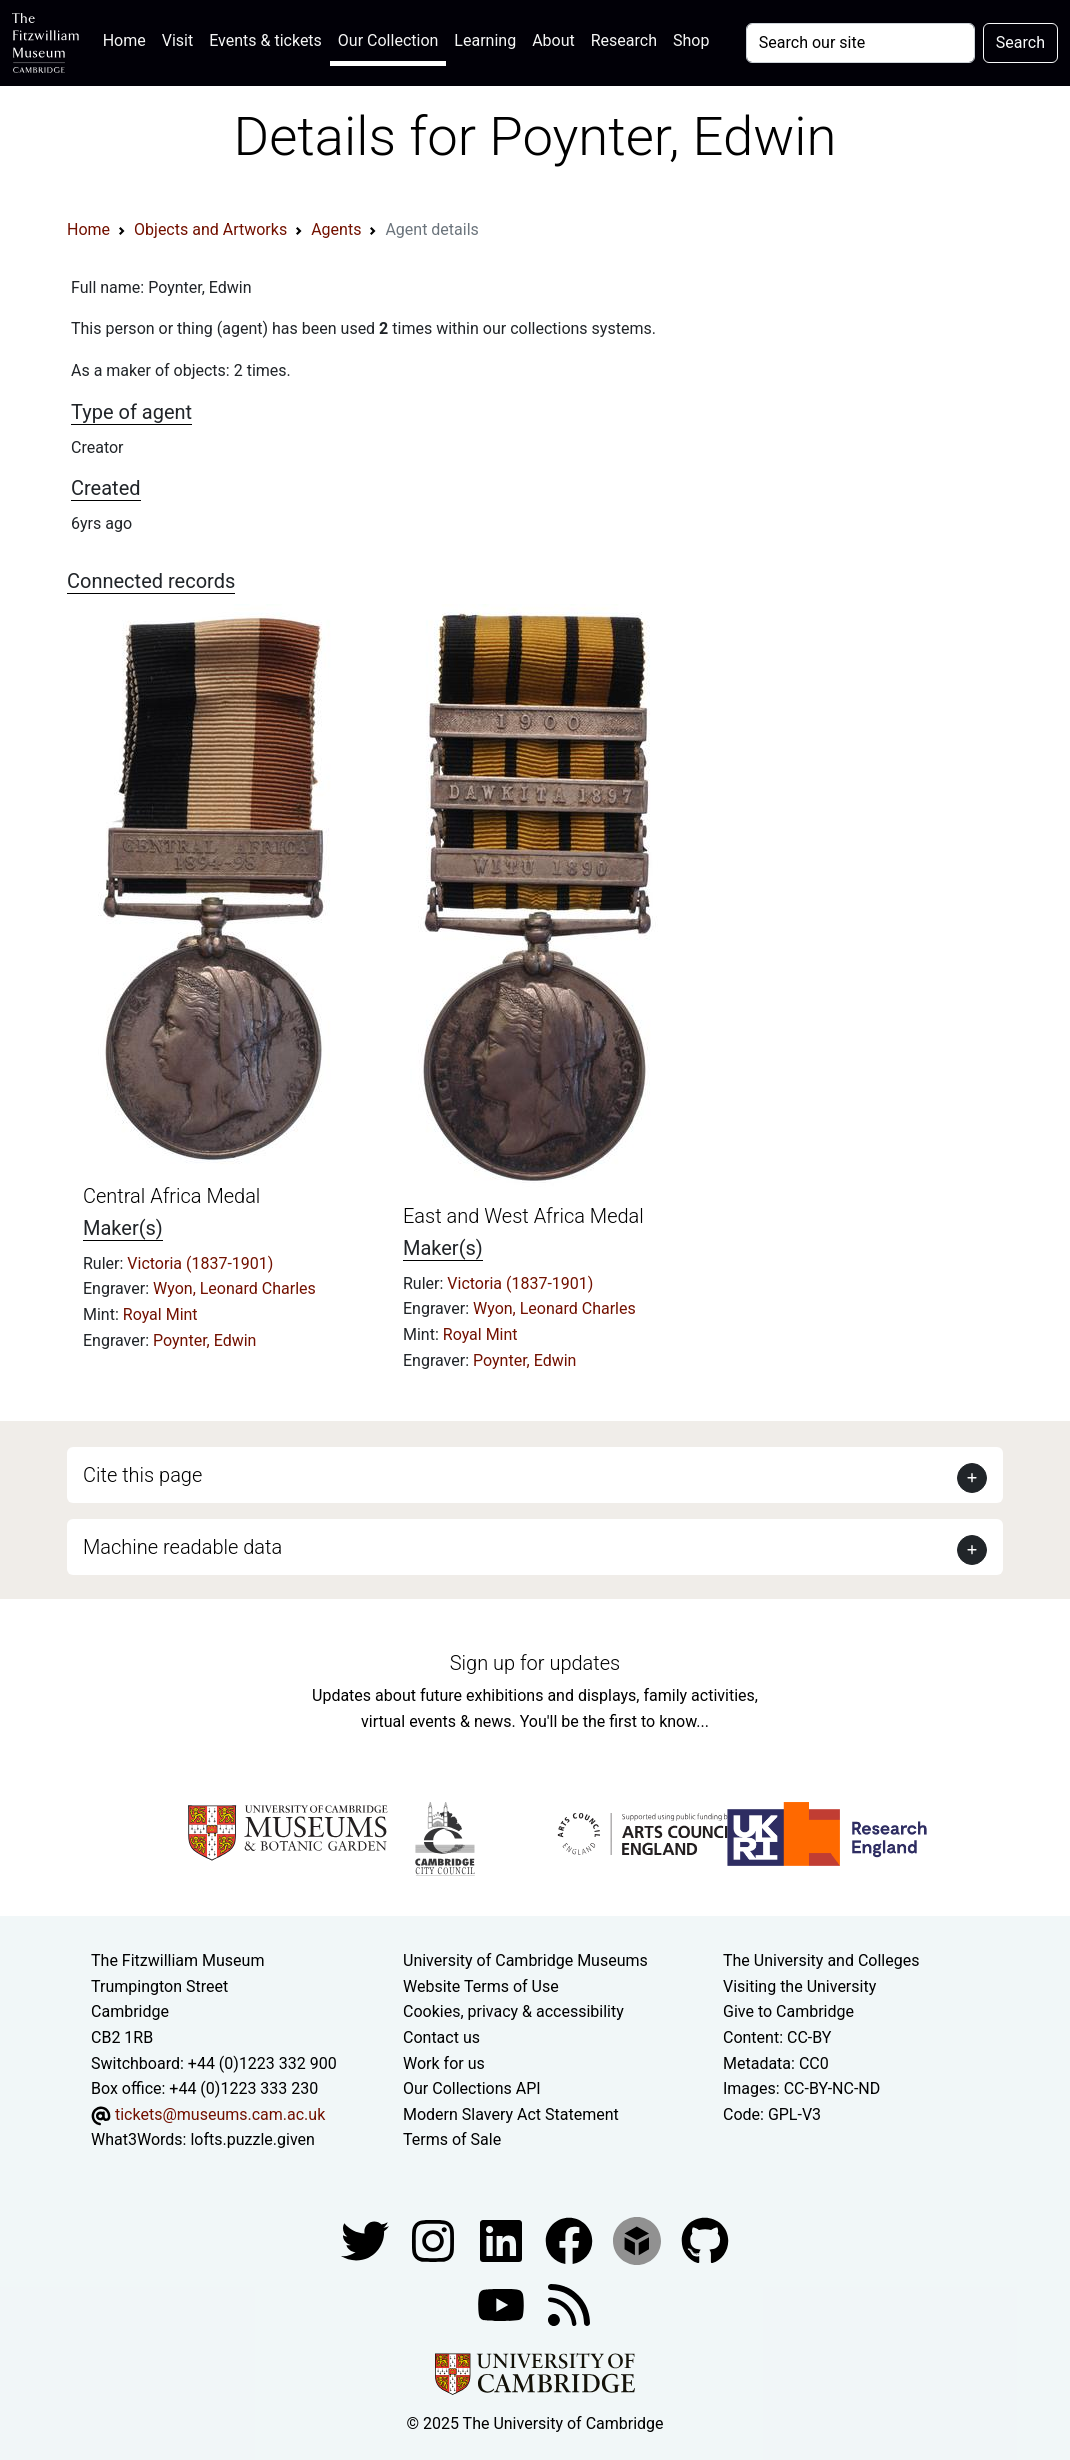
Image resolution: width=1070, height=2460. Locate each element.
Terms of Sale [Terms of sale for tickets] (452, 2139)
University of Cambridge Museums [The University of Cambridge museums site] (525, 1960)
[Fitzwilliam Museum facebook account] (503, 2239)
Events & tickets (265, 40)
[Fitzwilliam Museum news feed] (569, 2303)
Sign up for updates (535, 1663)
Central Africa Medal (171, 1196)
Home (128, 38)
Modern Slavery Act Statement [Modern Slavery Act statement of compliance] (511, 2114)
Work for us (444, 2063)
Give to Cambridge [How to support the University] (788, 2011)
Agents (336, 229)
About (553, 40)
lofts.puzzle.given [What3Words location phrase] (252, 2139)
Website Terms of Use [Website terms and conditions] (481, 1986)
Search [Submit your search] (1020, 42)
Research (624, 40)
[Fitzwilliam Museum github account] (705, 2239)
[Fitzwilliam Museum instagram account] (435, 2239)
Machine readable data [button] (182, 1547)
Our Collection (388, 40)
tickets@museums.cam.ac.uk (220, 2114)
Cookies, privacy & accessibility (513, 2011)
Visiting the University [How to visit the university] (799, 1986)
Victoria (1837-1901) (200, 1263)
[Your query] (860, 43)
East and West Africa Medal (523, 1216)
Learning (485, 40)
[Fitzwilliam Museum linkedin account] (571, 2239)
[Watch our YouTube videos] (503, 2303)
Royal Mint (160, 1314)
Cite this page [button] (142, 1475)
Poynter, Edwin (204, 1340)
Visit (177, 40)
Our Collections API (472, 2088)
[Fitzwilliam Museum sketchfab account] (639, 2239)
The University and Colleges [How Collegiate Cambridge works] (821, 1960)
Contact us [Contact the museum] (441, 2037)
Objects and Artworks (210, 229)
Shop (691, 40)
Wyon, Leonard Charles (234, 1288)
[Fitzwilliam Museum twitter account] (367, 2239)
